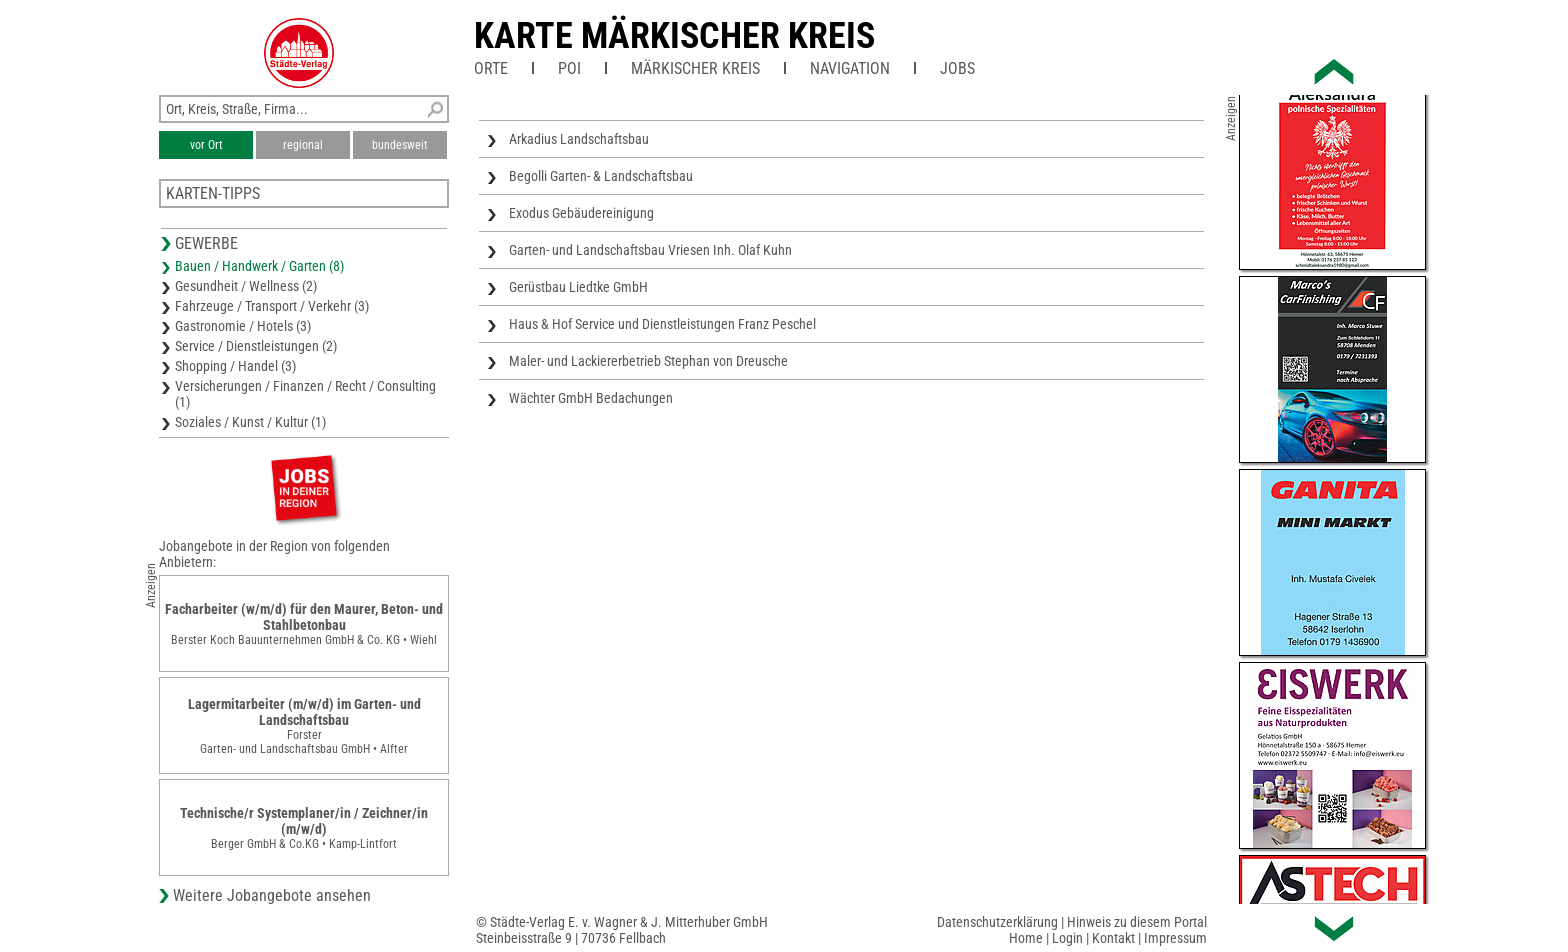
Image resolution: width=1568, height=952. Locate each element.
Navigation (850, 68)
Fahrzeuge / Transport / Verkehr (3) (272, 306)
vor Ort (206, 145)
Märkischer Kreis (695, 68)
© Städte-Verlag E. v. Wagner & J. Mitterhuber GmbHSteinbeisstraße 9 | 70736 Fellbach (622, 930)
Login (1067, 938)
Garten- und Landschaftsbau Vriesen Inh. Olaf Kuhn (650, 250)
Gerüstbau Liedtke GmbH (578, 287)
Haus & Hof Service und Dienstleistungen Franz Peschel (662, 324)
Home (1026, 938)
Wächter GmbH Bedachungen (591, 398)
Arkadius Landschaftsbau (579, 139)
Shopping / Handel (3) (235, 366)
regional (303, 145)
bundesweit (400, 145)
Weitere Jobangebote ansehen (272, 895)
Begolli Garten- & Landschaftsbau (601, 176)
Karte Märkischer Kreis (674, 36)
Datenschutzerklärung (997, 922)
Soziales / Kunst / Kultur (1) (250, 422)
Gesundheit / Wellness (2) (246, 286)
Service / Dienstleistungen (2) (256, 346)
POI (569, 68)
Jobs (957, 68)
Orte (491, 68)
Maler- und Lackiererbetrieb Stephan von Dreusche (648, 361)
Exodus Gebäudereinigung (581, 213)
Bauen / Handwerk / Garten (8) (259, 266)
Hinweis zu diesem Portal (1137, 922)
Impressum (1175, 938)
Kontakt (1113, 938)
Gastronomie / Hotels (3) (243, 326)
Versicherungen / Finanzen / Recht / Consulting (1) (305, 394)
